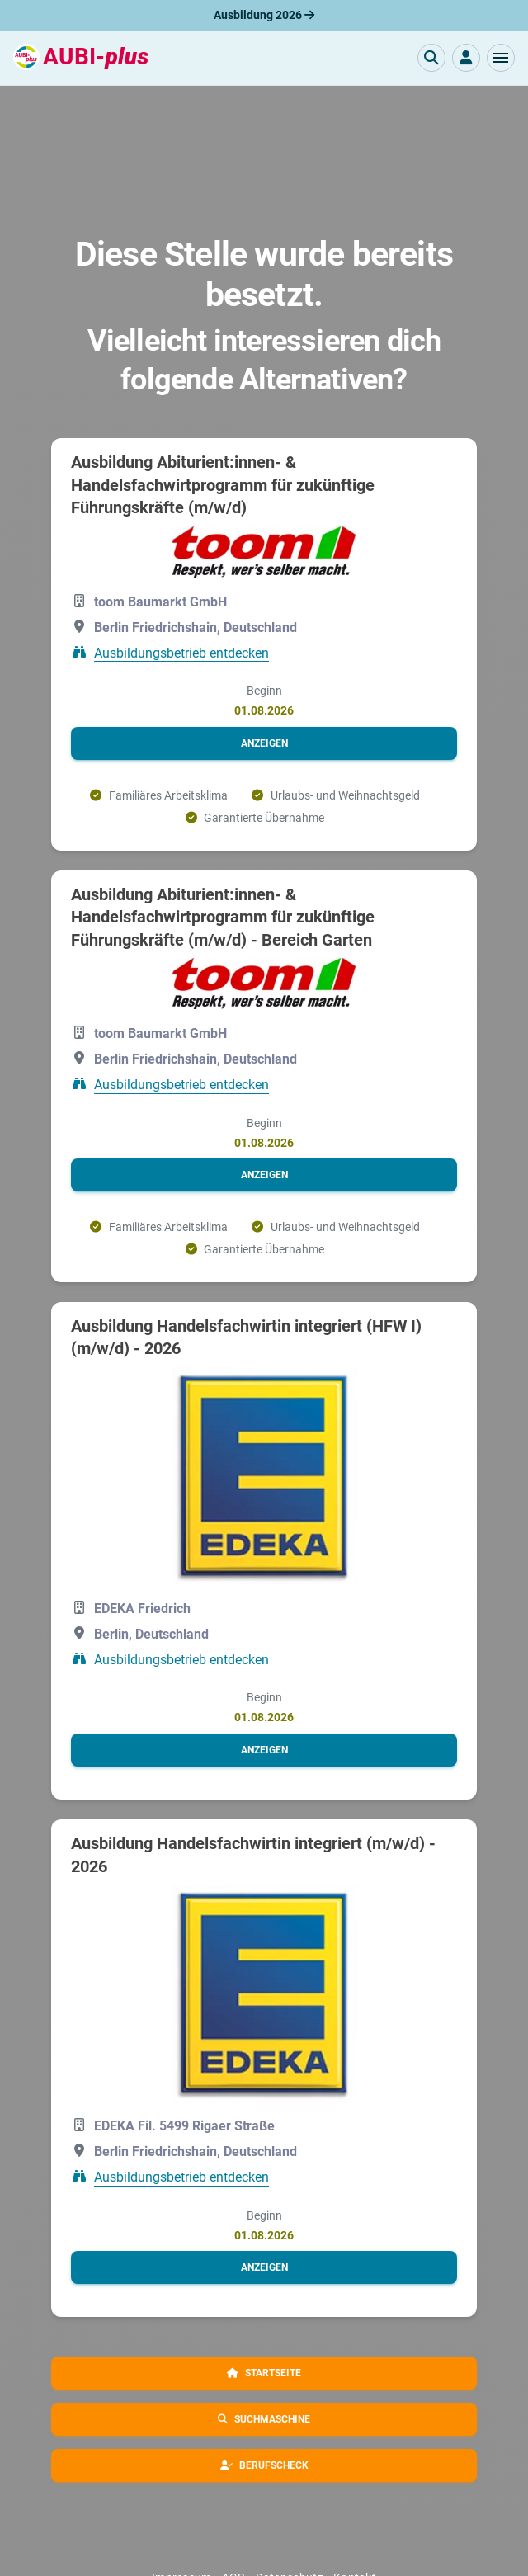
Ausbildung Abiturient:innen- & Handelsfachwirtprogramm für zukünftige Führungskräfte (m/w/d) (223, 484)
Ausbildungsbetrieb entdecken (181, 652)
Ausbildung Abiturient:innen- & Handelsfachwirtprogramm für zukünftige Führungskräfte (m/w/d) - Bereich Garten (223, 917)
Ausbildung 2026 (264, 14)
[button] (501, 58)
